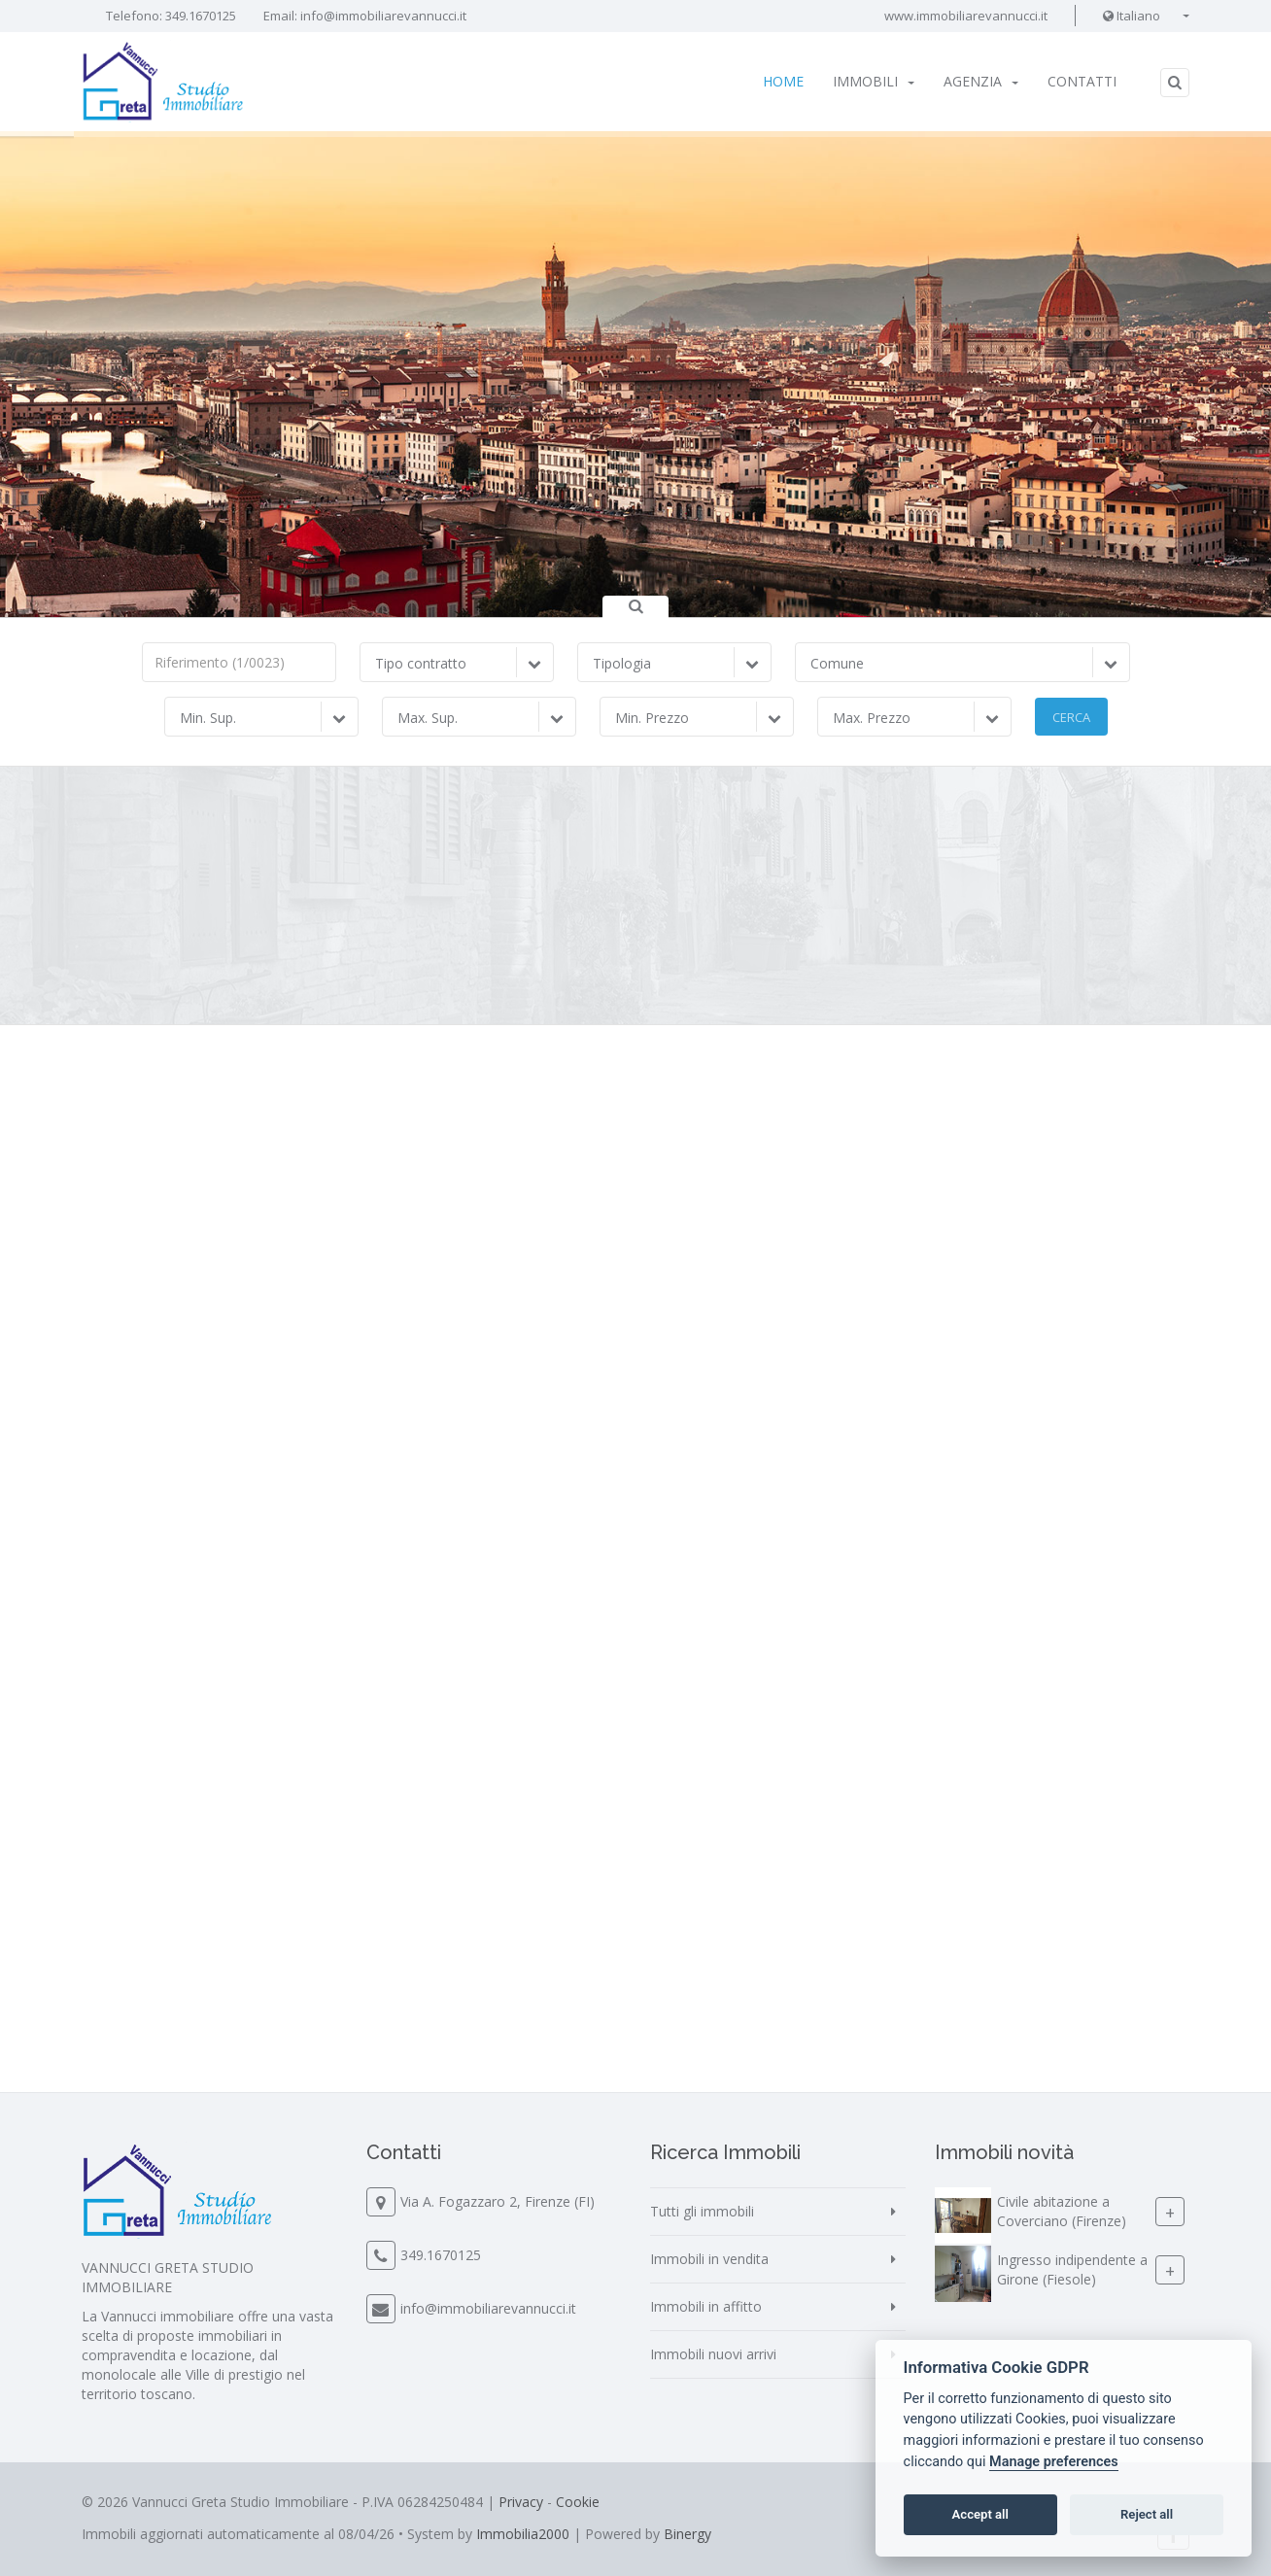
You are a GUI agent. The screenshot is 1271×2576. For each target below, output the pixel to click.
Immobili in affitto (706, 2306)
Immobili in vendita (709, 2259)
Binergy (687, 2533)
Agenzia (981, 81)
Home (783, 81)
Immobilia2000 (522, 2533)
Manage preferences (1053, 2462)
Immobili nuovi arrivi (713, 2354)
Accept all (980, 2514)
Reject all (1146, 2514)
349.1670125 (200, 15)
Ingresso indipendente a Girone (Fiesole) (1072, 2269)
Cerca (1071, 717)
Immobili (873, 81)
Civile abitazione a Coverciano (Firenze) (1061, 2211)
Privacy (520, 2501)
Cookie (578, 2501)
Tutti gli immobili (702, 2211)
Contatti (1082, 81)
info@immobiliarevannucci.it (383, 15)
